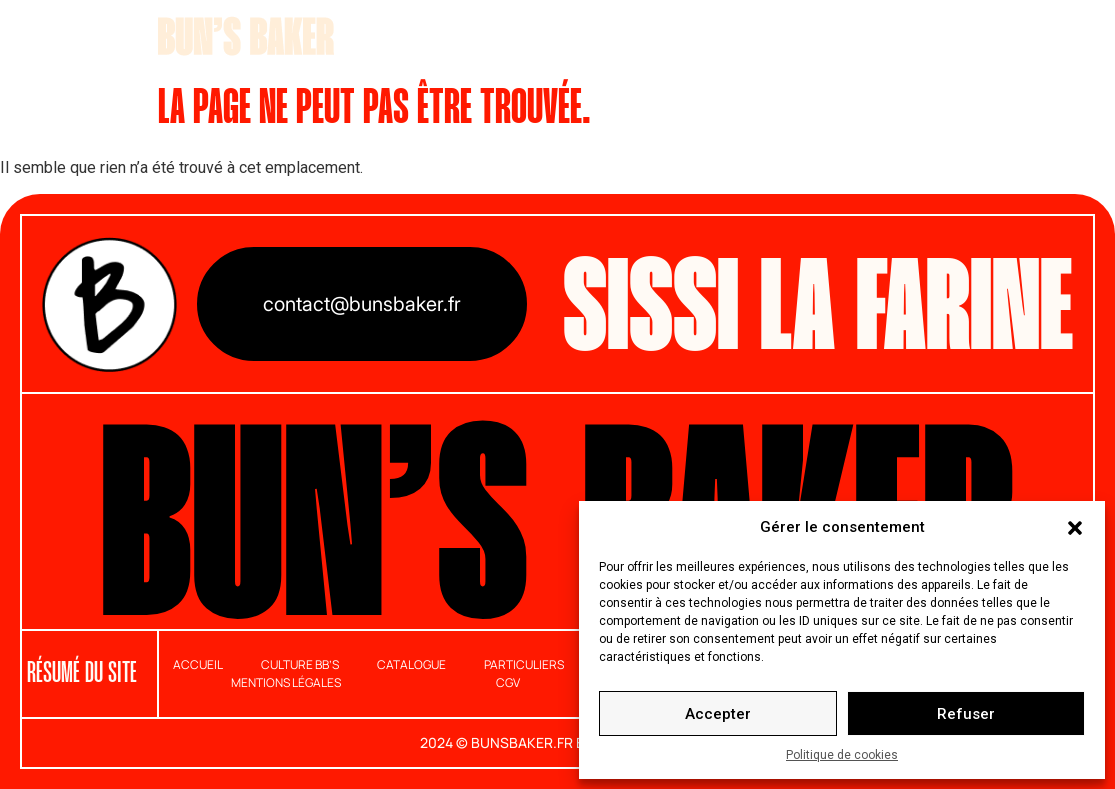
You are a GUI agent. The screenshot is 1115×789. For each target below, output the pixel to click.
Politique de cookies (842, 755)
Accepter (718, 714)
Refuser (966, 714)
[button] (1075, 527)
